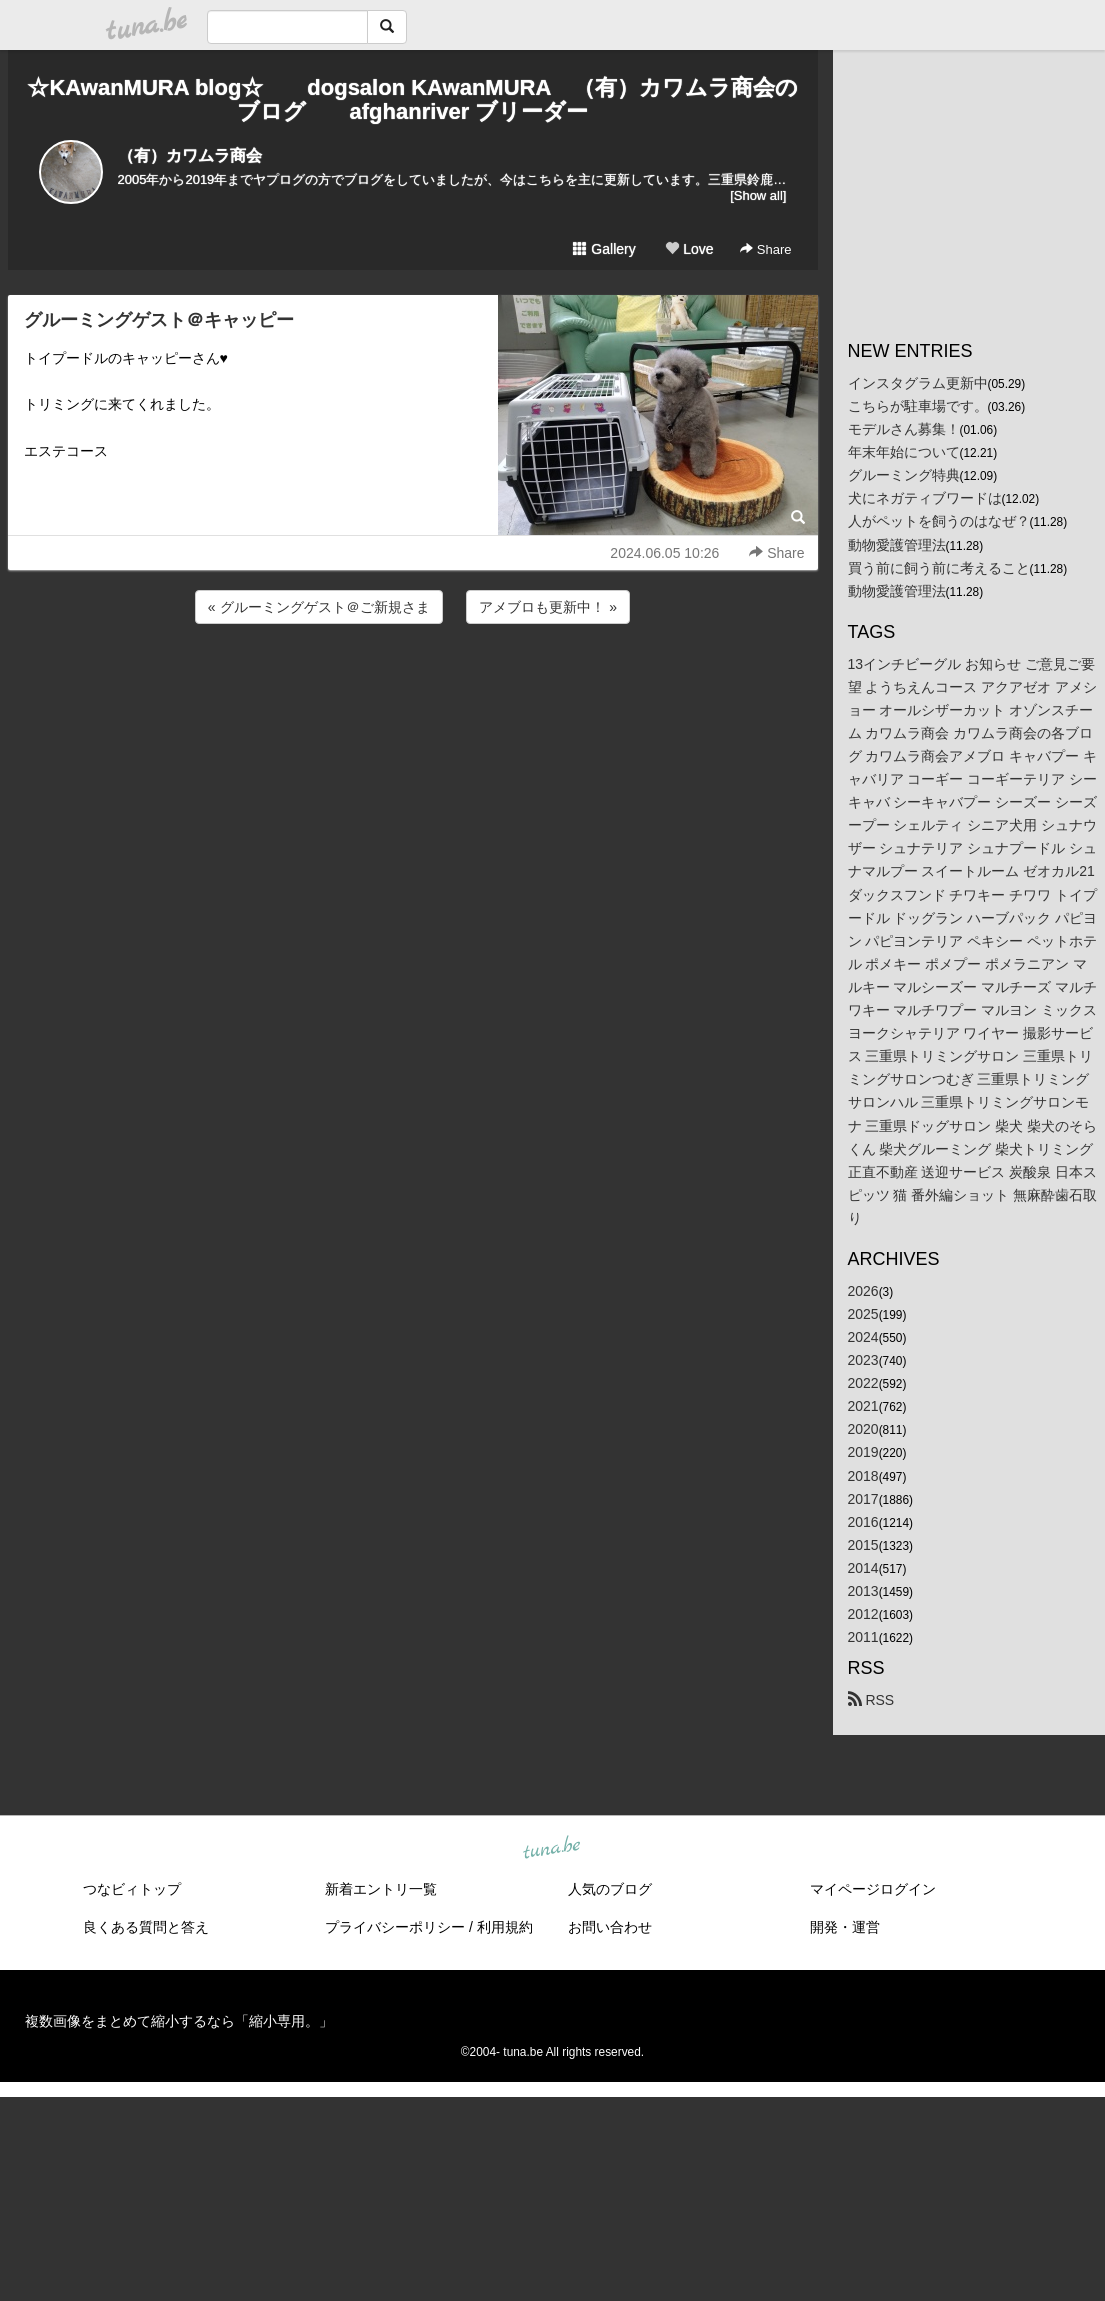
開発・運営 (845, 1927)
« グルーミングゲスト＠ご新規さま (319, 607)
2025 (863, 1314)
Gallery (604, 249)
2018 (863, 1476)
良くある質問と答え (146, 1927)
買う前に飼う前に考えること (939, 568)
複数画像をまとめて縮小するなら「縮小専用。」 (179, 2021)
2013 (863, 1591)
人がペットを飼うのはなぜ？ (939, 521)
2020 (863, 1429)
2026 (863, 1291)
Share (765, 249)
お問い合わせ (610, 1927)
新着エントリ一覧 (381, 1889)
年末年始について (904, 452)
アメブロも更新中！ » (548, 607)
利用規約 (505, 1927)
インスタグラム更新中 (918, 383)
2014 (863, 1568)
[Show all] (758, 195)
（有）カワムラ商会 (190, 155)
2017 (863, 1499)
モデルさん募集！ (904, 429)
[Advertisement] (413, 682)
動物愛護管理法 (897, 545)
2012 (863, 1614)
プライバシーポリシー (395, 1927)
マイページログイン (873, 1889)
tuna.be (552, 1849)
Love (689, 249)
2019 (863, 1452)
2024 (863, 1337)
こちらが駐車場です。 (918, 406)
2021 (863, 1406)
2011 (863, 1637)
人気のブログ (610, 1889)
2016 (863, 1522)
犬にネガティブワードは (925, 498)
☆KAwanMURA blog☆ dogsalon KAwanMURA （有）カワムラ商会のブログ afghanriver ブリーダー (412, 99)
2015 (863, 1545)
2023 (863, 1360)
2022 (863, 1383)
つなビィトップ (132, 1889)
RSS (871, 1700)
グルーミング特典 (904, 475)
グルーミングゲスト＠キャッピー (159, 320)
